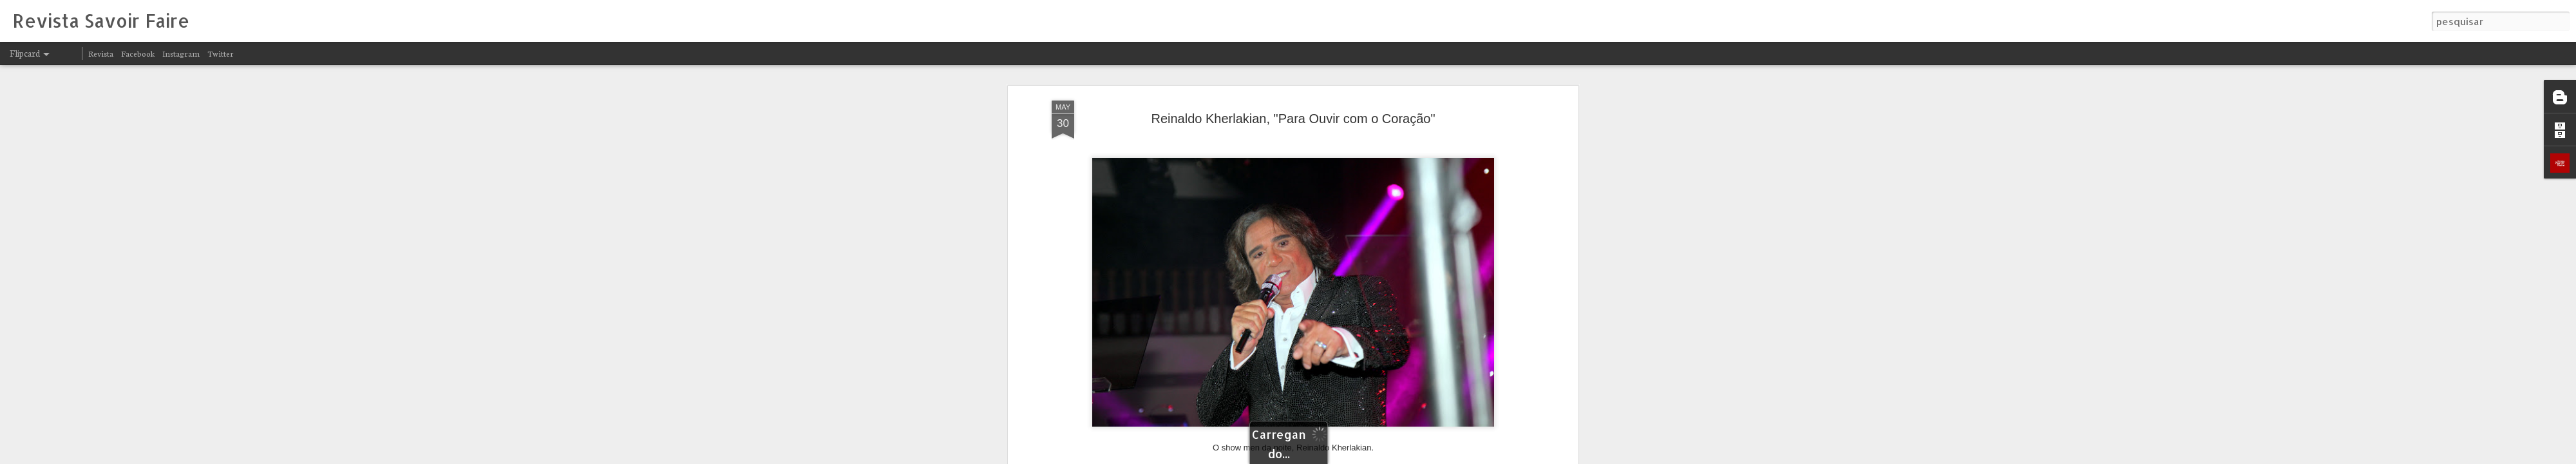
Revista (100, 53)
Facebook (138, 53)
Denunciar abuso (1448, 456)
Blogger (1405, 456)
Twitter (220, 53)
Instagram (181, 53)
